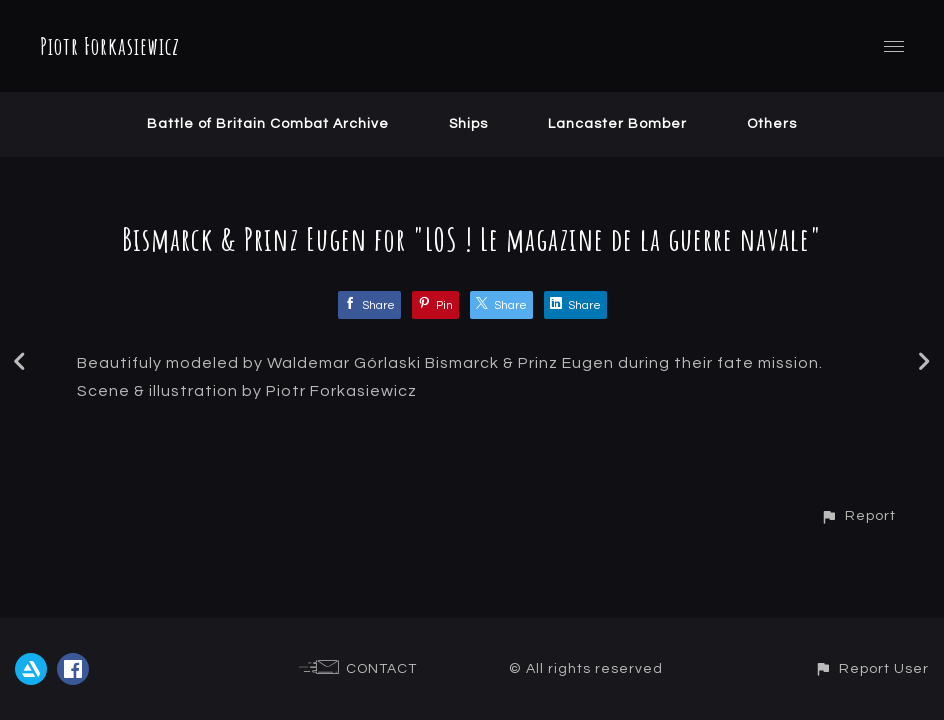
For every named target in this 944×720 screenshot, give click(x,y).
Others (772, 124)
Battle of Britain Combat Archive (268, 124)
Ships (468, 124)
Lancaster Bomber (617, 124)
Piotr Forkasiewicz (110, 46)
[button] (858, 515)
